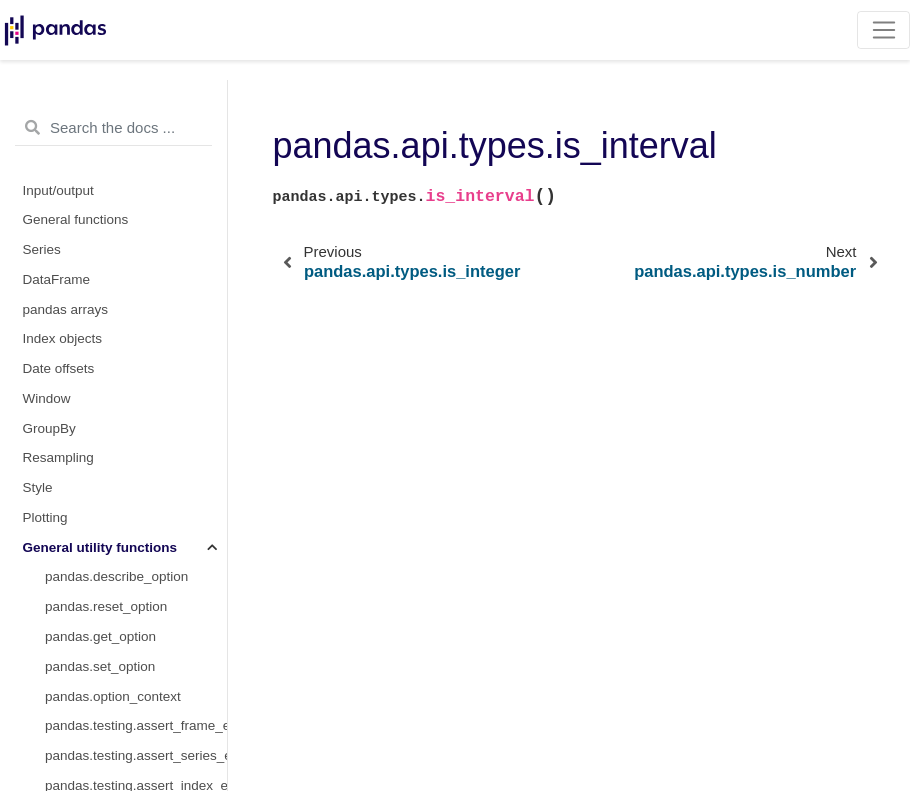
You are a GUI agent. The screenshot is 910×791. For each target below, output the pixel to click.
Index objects (63, 338)
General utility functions (100, 547)
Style (38, 487)
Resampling (58, 457)
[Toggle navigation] (883, 30)
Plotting (45, 517)
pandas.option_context (113, 696)
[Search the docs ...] (113, 128)
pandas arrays (66, 309)
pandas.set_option (100, 666)
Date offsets (59, 368)
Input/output (58, 190)
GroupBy (49, 428)
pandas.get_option (100, 636)
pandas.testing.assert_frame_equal (136, 725)
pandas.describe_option (116, 576)
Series (42, 249)
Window (47, 398)
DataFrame (57, 279)
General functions (76, 219)
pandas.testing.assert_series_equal (136, 755)
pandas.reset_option (106, 606)
